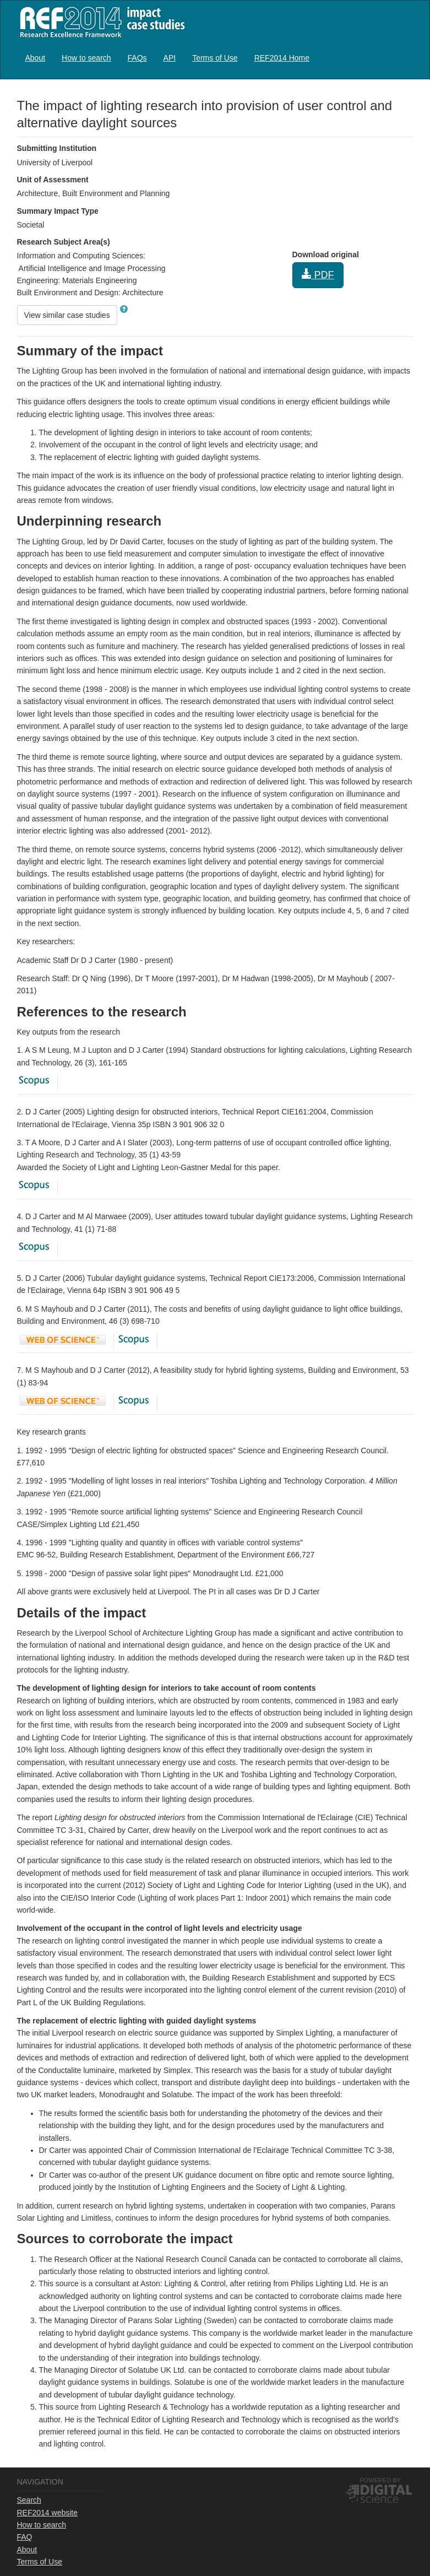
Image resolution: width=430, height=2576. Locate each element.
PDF (318, 274)
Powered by (380, 2480)
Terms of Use (214, 57)
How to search (86, 57)
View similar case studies (67, 315)
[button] (124, 309)
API (170, 57)
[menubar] (167, 57)
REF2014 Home (281, 57)
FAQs (137, 57)
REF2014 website (47, 2512)
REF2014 (100, 22)
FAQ (24, 2536)
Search (29, 2500)
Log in (402, 53)
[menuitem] (35, 57)
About (35, 57)
